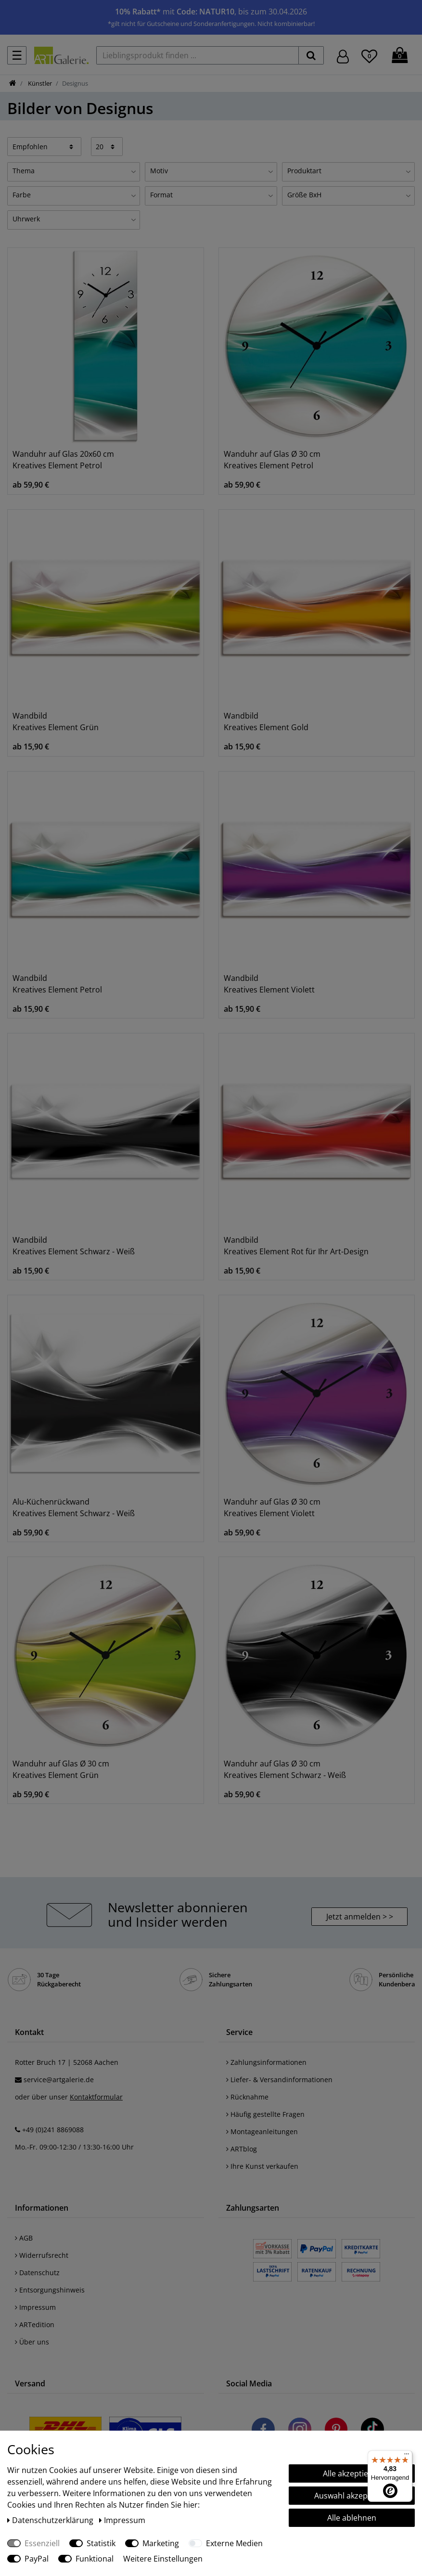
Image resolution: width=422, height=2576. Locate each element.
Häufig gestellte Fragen (265, 2114)
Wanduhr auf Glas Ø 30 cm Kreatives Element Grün (61, 1769)
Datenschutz (37, 2272)
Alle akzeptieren (352, 2473)
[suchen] (311, 55)
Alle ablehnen (351, 2517)
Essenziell (42, 2543)
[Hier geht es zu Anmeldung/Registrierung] (343, 55)
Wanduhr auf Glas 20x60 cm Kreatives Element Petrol (63, 460)
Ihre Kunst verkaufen (262, 2166)
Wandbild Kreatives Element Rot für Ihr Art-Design (296, 1246)
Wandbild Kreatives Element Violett (269, 984)
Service (239, 2032)
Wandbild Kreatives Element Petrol (57, 984)
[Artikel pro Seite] (107, 146)
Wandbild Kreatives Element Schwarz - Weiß (74, 1246)
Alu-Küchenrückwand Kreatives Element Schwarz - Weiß (74, 1507)
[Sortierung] (44, 146)
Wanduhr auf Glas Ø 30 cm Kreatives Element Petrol (272, 460)
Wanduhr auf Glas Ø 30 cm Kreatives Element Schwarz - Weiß (285, 1769)
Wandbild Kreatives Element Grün (56, 721)
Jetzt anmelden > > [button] (359, 1916)
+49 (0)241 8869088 (53, 2129)
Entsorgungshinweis (50, 2289)
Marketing (160, 2543)
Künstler (39, 83)
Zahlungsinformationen (266, 2062)
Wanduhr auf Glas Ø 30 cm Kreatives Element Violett (272, 1507)
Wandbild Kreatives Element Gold (266, 721)
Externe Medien (234, 2543)
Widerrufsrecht (41, 2255)
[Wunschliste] (369, 55)
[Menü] (406, 2456)
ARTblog (241, 2148)
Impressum (35, 2307)
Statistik (101, 2543)
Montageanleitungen (262, 2131)
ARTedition (34, 2324)
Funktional (95, 2558)
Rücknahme (247, 2096)
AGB (24, 2237)
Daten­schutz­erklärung (51, 2520)
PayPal (37, 2558)
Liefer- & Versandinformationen (279, 2079)
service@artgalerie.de (59, 2079)
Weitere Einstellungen (163, 2558)
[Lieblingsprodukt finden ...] (197, 55)
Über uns (32, 2341)
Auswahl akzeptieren (351, 2495)
